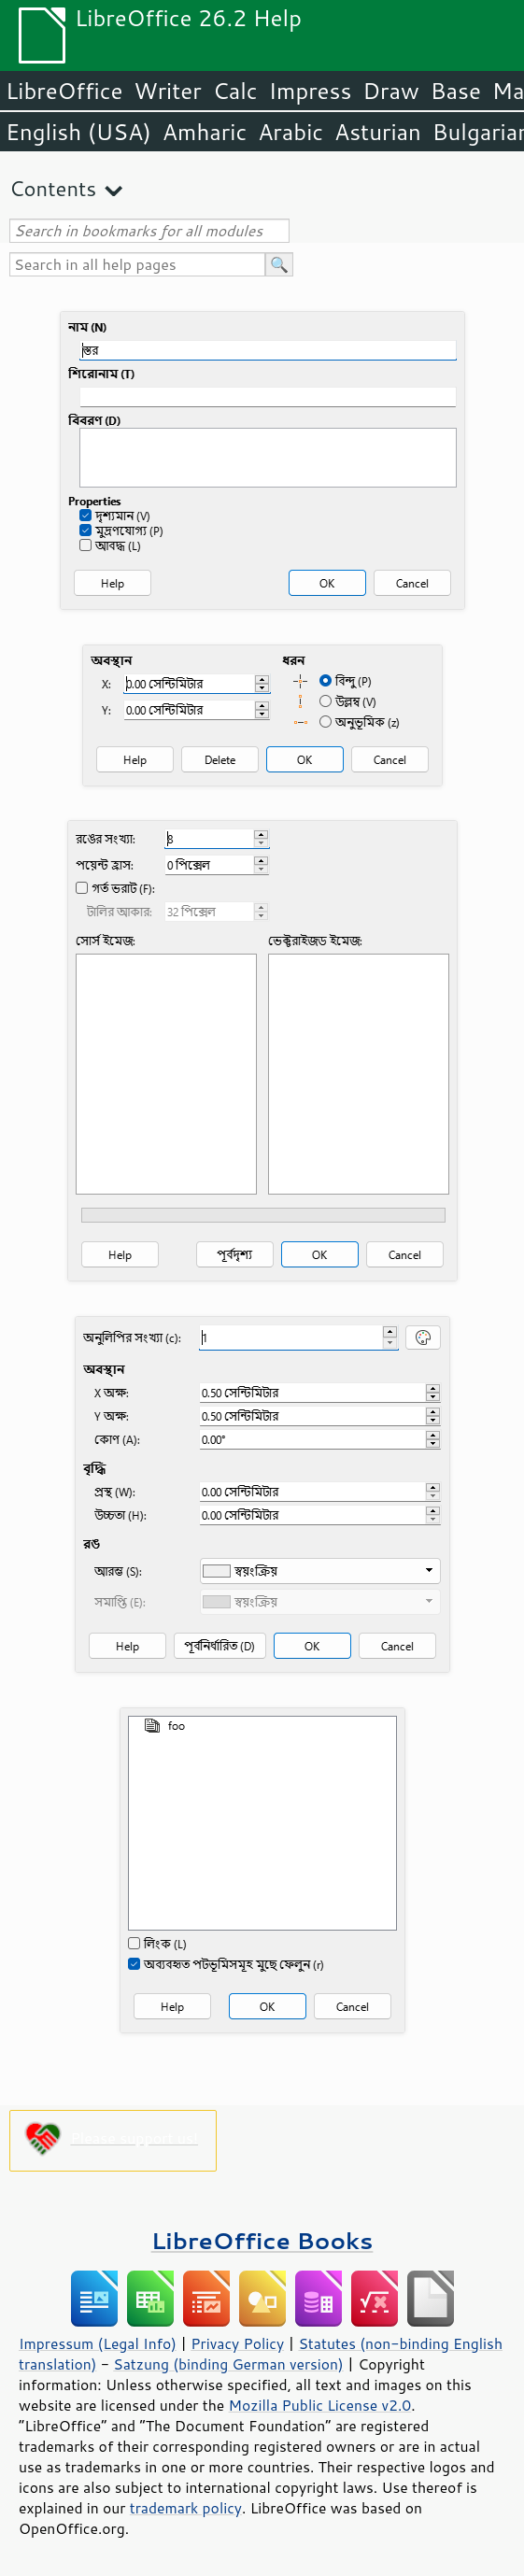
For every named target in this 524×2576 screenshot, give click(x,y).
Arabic (290, 132)
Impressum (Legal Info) (98, 2343)
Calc (235, 90)
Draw (390, 90)
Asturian (377, 132)
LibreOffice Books (262, 2240)
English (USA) (78, 132)
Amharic (205, 132)
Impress (310, 90)
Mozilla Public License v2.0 (320, 2405)
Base (456, 90)
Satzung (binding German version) (228, 2364)
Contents (52, 188)
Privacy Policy (237, 2343)
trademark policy (186, 2508)
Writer (167, 90)
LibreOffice (64, 90)
